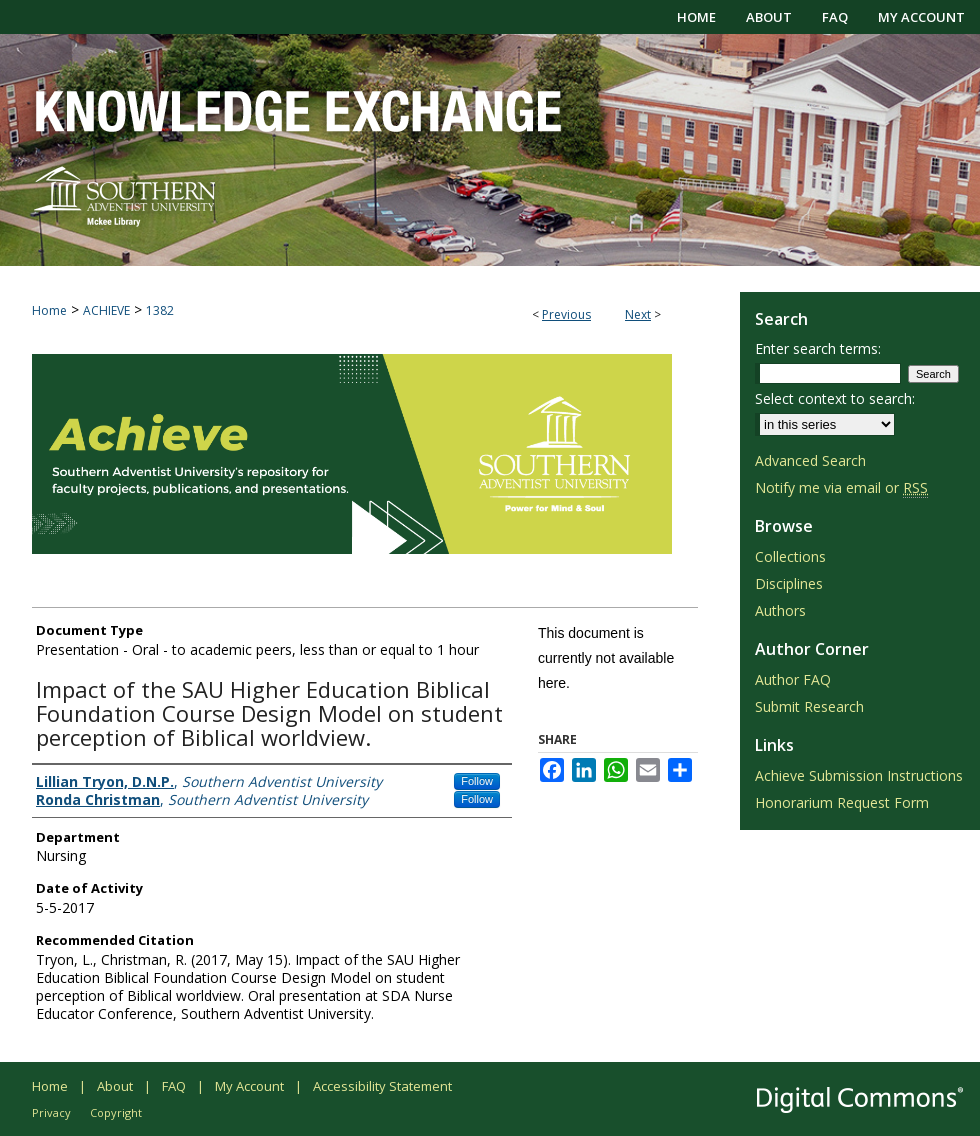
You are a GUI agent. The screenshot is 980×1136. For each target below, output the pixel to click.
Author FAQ (793, 679)
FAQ (174, 1086)
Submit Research (809, 706)
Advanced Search (810, 460)
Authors (780, 610)
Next (638, 314)
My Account (249, 1086)
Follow (477, 781)
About (115, 1086)
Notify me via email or (841, 487)
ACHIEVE (106, 310)
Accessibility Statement (382, 1086)
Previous (566, 314)
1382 (160, 310)
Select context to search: (835, 398)
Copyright (116, 1112)
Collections (790, 556)
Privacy (51, 1112)
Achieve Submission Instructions (859, 775)
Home (49, 310)
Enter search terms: (818, 348)
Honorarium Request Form (842, 802)
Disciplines (789, 583)
